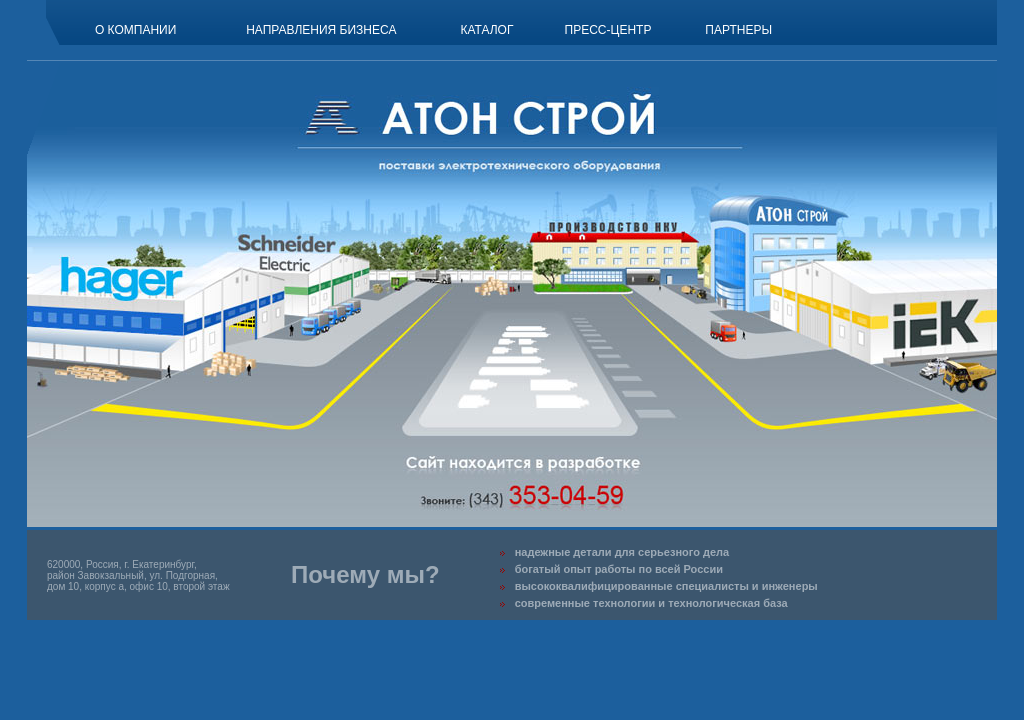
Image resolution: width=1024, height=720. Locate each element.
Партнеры (738, 30)
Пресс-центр (608, 30)
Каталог (486, 30)
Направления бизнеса (321, 30)
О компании (135, 30)
